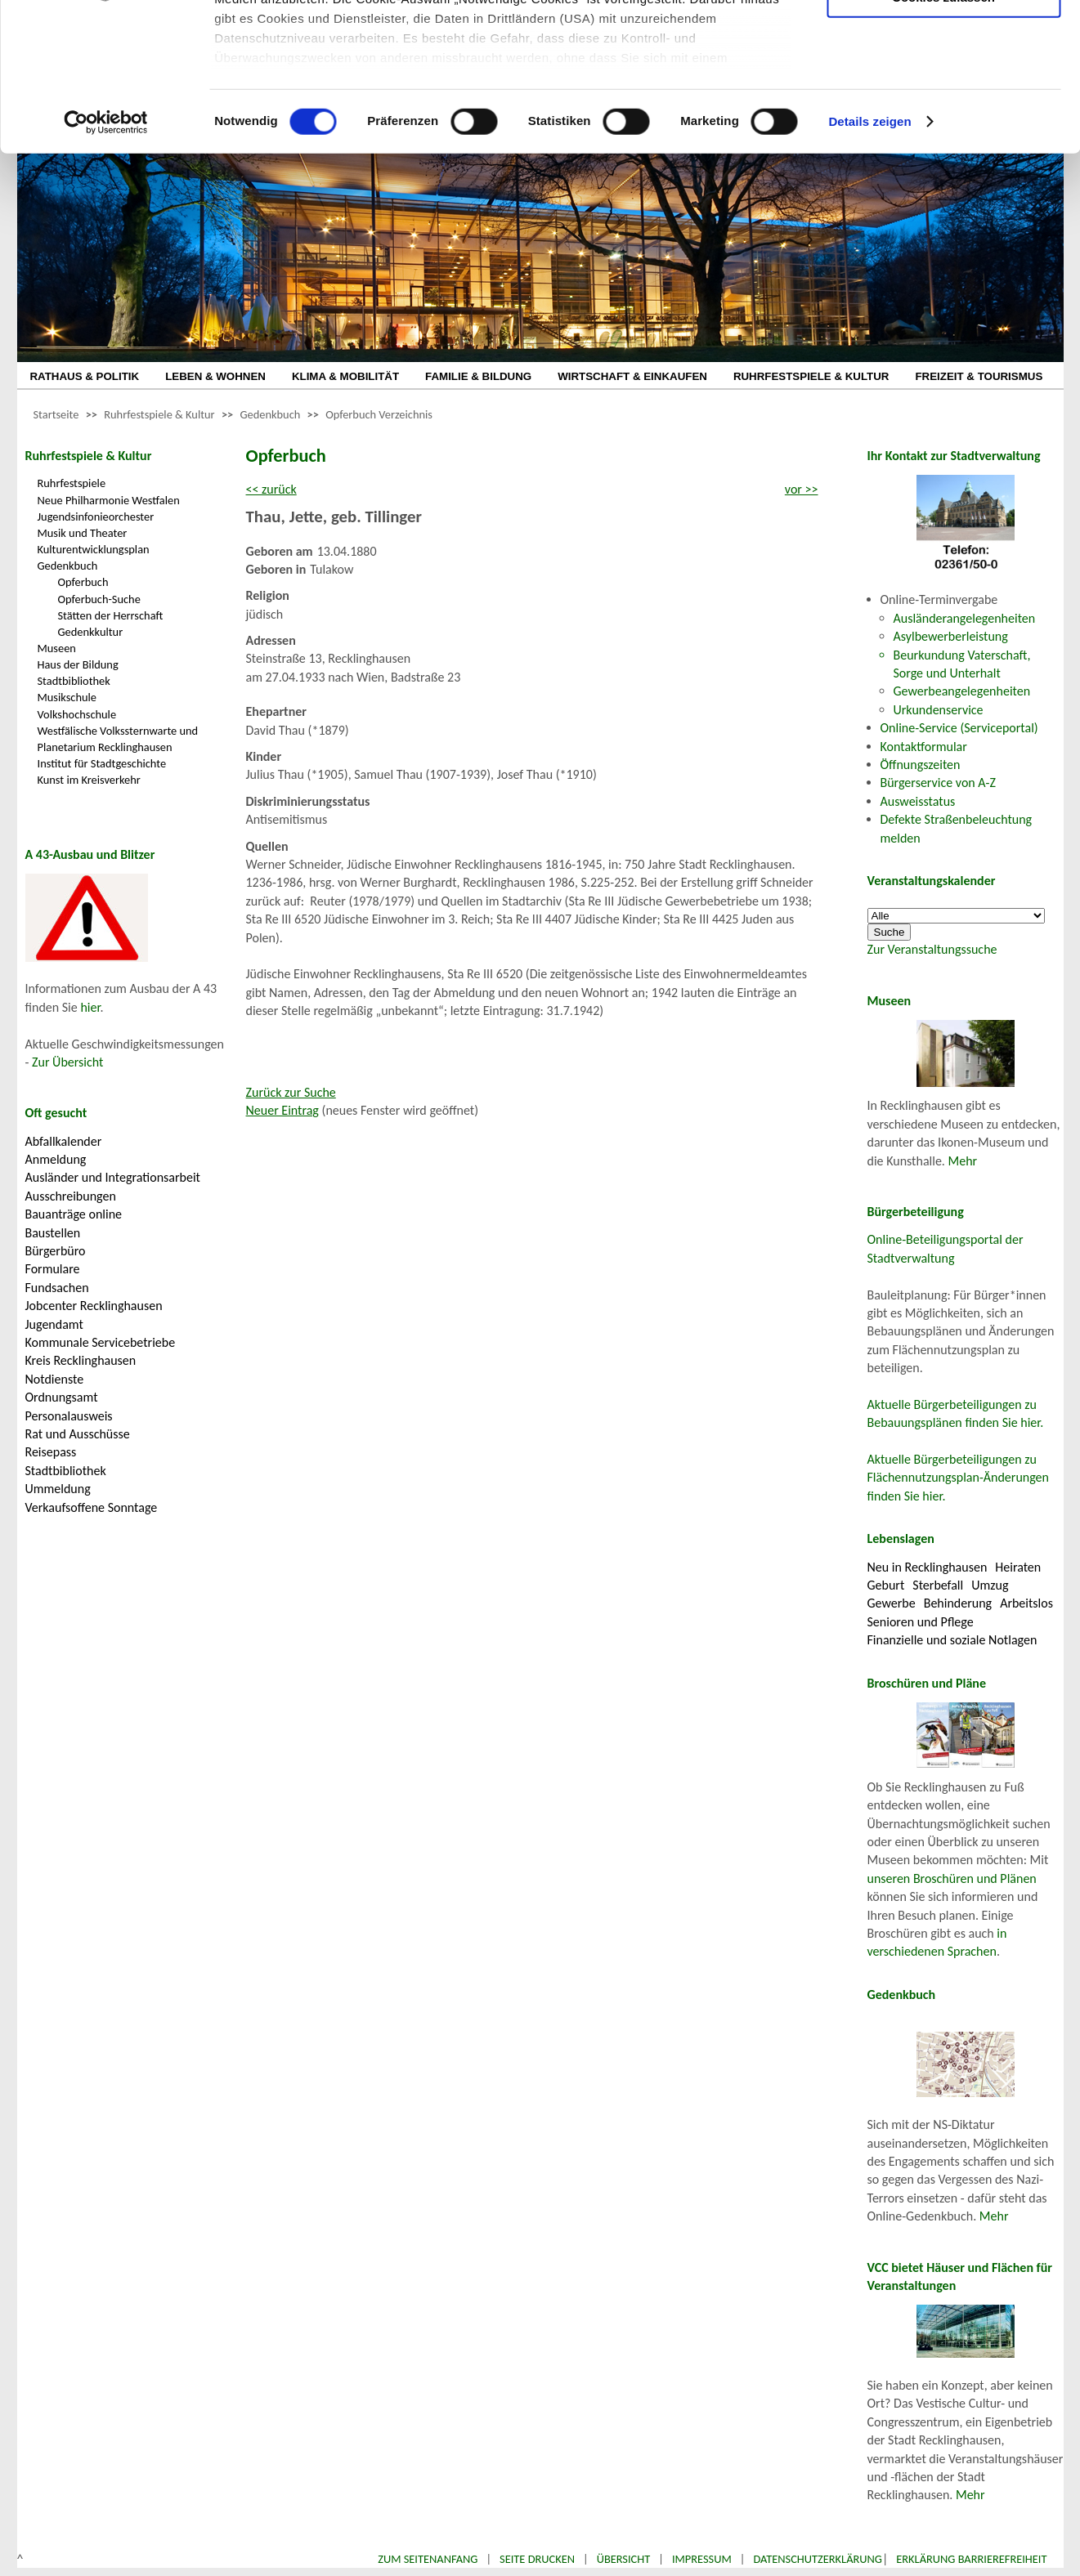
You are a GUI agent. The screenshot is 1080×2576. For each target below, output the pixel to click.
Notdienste (54, 1379)
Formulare (52, 1269)
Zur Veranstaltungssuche (932, 949)
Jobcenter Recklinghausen (94, 1305)
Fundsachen (57, 1287)
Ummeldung (58, 1488)
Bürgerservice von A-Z (938, 782)
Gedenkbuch (270, 414)
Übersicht (624, 2558)
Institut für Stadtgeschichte (102, 763)
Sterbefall (937, 1585)
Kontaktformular (924, 746)
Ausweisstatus (918, 801)
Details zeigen (869, 261)
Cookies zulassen (943, 136)
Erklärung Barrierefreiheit (971, 2558)
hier (90, 1007)
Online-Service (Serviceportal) (959, 728)
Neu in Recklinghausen (927, 1567)
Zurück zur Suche (291, 1092)
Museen (57, 648)
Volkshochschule (77, 714)
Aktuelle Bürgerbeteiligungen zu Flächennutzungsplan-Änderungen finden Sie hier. (958, 1477)
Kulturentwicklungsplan (94, 549)
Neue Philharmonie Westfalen (109, 500)
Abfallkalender (63, 1141)
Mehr (963, 1161)
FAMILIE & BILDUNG (478, 376)
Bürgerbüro (55, 1251)
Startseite (56, 414)
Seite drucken (537, 2558)
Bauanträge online (74, 1214)
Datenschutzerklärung (817, 2558)
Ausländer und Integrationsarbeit (112, 1177)
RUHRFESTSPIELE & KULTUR (811, 376)
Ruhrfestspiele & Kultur (159, 414)
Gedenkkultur (90, 631)
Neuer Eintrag (282, 1110)
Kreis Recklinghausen (81, 1360)
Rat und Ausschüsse (77, 1434)
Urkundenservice (939, 710)
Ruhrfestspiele (72, 483)
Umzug (989, 1585)
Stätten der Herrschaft (111, 615)
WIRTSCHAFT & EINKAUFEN (632, 376)
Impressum (702, 2558)
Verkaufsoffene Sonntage (91, 1507)
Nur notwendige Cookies (943, 47)
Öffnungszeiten (921, 764)
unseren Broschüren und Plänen (952, 1878)
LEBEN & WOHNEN (215, 376)
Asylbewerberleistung (951, 636)
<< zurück (271, 489)
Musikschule (67, 697)
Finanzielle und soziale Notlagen (952, 1640)
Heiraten (1018, 1567)
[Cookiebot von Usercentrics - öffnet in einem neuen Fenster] (105, 261)
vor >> (801, 489)
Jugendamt (54, 1324)
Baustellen (53, 1233)
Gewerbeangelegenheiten (962, 691)
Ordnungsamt (61, 1397)
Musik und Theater (83, 532)
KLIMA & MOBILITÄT (345, 376)
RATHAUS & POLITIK (85, 376)
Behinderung (958, 1603)
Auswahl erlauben (943, 94)
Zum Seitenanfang (427, 2558)
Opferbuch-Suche (99, 599)
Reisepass (51, 1452)
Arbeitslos (1026, 1603)
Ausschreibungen (70, 1196)
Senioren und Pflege (920, 1622)
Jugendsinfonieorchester (96, 516)
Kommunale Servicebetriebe (100, 1342)
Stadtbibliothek (74, 680)
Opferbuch (83, 582)
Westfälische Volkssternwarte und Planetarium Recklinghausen (118, 738)
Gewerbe (891, 1603)
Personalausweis (69, 1416)
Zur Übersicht (67, 1062)
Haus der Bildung (78, 664)
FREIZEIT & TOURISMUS (978, 376)
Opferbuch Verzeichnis (378, 414)
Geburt (886, 1585)
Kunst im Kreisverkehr (89, 779)
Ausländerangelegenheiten (965, 618)
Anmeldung (56, 1159)
